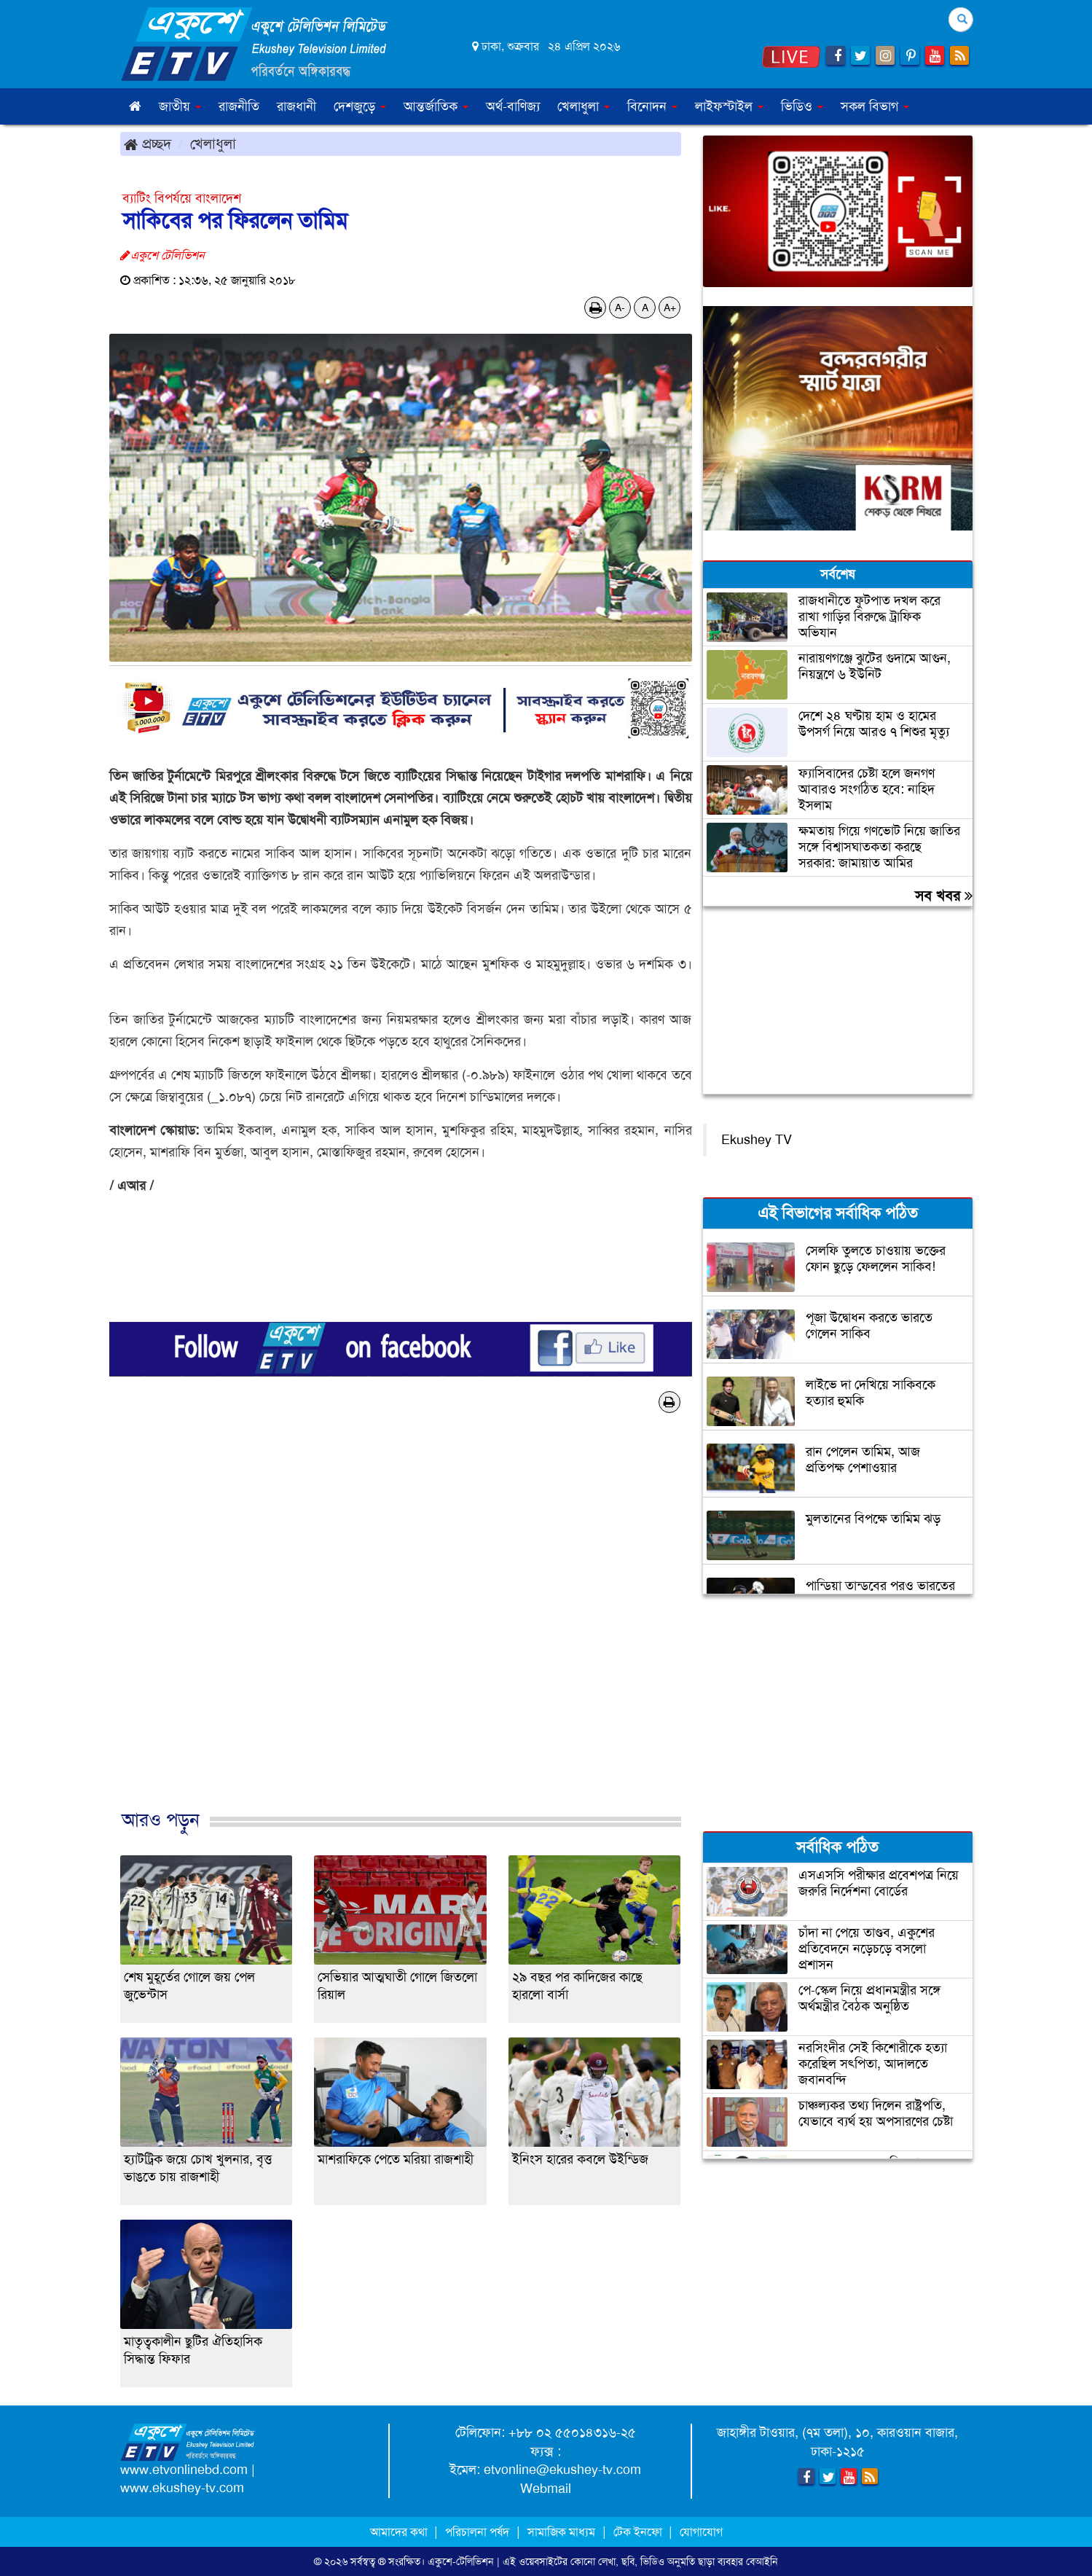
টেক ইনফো (639, 2532)
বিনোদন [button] (652, 106)
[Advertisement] (400, 1626)
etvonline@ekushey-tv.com (562, 2469)
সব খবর (944, 895)
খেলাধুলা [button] (583, 106)
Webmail (545, 2488)
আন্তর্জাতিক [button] (436, 106)
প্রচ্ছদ (147, 143)
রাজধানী (296, 106)
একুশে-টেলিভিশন (461, 2561)
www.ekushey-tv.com (182, 2488)
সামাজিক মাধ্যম (561, 2532)
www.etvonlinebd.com (184, 2469)
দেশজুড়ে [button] (360, 106)
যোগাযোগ (701, 2532)
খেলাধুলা (213, 143)
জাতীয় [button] (180, 106)
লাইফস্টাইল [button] (729, 106)
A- (620, 307)
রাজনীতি (239, 106)
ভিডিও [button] (802, 106)
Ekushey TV (756, 1139)
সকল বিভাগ (875, 106)
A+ (670, 307)
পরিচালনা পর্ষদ (477, 2532)
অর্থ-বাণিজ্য (513, 106)
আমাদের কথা (400, 2532)
